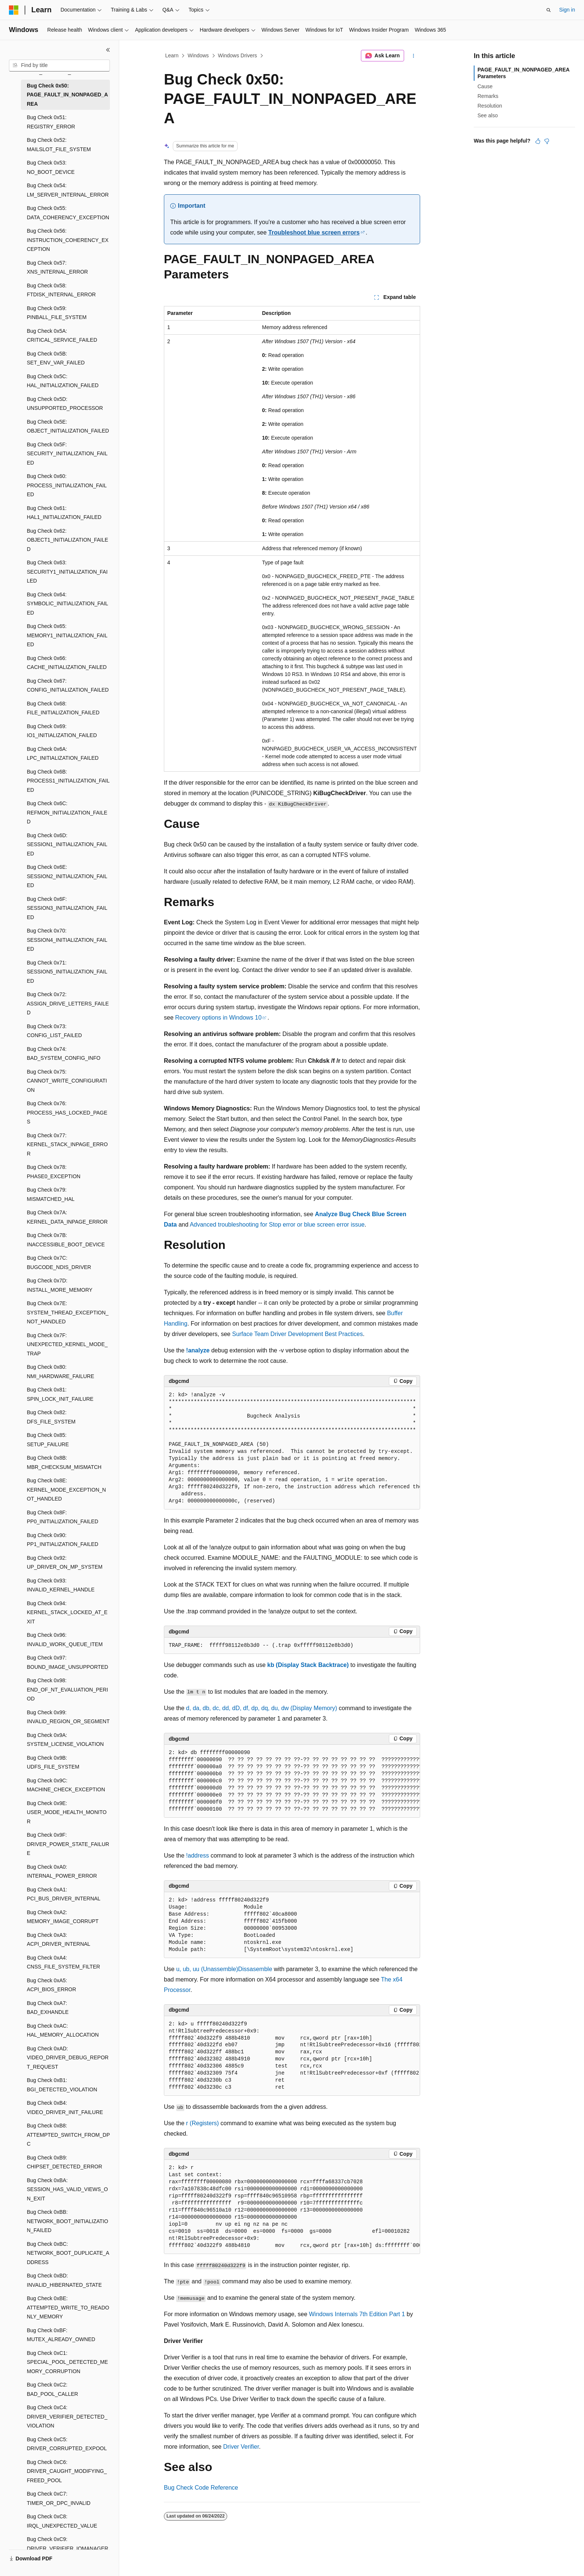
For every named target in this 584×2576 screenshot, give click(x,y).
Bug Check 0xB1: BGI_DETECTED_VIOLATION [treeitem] (62, 2084)
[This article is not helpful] (546, 141)
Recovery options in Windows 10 (218, 1017)
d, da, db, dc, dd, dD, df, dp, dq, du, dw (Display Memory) (261, 1708)
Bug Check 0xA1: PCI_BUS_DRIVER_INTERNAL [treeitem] (64, 1894)
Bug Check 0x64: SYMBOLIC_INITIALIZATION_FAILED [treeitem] (67, 604)
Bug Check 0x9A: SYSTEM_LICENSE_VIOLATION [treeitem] (65, 1739)
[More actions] (413, 56)
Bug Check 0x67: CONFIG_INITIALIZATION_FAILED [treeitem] (68, 685)
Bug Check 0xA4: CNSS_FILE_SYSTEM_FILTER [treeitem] (63, 1962)
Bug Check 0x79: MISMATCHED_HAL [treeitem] (50, 1194)
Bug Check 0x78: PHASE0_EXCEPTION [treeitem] (53, 1171)
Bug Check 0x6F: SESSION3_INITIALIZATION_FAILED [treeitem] (67, 908)
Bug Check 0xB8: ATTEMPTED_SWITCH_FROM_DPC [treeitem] (68, 2135)
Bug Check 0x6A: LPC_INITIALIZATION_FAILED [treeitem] (63, 753)
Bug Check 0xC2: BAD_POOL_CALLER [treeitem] (52, 2389)
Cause (484, 86)
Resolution (489, 106)
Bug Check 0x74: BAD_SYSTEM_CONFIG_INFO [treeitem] (64, 1053)
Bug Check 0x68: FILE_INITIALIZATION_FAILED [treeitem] (63, 708)
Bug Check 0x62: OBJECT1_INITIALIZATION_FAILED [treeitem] (67, 540)
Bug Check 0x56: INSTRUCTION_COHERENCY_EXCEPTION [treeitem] (67, 240)
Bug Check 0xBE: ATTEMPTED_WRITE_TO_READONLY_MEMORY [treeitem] (68, 2307)
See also (487, 115)
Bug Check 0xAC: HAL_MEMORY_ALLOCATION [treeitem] (63, 2030)
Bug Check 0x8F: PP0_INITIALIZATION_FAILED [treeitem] (62, 1517)
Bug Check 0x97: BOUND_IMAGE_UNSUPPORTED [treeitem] (67, 1662)
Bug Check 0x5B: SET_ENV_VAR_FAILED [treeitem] (56, 358)
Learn (172, 55)
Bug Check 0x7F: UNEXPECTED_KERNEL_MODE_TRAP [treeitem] (67, 1344)
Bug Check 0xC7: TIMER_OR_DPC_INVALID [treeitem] (59, 2498)
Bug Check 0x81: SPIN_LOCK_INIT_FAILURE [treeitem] (60, 1394)
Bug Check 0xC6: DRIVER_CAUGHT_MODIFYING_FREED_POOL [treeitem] (67, 2471)
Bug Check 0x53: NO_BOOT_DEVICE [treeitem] (50, 167)
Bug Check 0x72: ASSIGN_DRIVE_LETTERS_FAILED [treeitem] (68, 1003)
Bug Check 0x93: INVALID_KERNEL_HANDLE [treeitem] (61, 1585)
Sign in (567, 10)
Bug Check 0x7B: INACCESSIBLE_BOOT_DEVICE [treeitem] (66, 1239)
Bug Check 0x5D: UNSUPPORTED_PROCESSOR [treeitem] (65, 403)
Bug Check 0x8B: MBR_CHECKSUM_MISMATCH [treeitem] (64, 1462)
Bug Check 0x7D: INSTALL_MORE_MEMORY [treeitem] (59, 1285)
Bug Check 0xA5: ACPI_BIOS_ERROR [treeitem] (51, 1985)
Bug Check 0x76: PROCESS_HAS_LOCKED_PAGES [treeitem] (67, 1112)
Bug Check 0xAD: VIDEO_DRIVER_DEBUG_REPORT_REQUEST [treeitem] (67, 2058)
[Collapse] (108, 50)
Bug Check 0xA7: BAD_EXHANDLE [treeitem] (48, 2007)
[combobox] (59, 65)
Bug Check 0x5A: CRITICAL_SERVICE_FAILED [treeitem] (62, 335)
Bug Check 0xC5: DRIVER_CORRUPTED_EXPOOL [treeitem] (67, 2444)
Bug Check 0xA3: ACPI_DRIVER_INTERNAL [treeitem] (58, 1939)
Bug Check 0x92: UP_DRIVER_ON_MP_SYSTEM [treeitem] (64, 1562)
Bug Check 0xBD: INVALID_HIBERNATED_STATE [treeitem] (64, 2280)
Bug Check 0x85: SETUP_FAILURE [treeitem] (48, 1439)
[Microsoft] (14, 10)
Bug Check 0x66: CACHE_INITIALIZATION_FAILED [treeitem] (67, 662)
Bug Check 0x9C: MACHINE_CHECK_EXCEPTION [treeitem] (66, 1785)
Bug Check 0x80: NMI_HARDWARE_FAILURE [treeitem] (60, 1371)
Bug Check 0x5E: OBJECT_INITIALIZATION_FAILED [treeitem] (68, 426)
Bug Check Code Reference (201, 2487)
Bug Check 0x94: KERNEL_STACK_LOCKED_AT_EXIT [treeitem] (67, 1612)
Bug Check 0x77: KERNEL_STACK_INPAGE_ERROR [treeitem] (67, 1144)
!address (197, 1855)
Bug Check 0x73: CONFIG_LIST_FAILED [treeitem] (54, 1031)
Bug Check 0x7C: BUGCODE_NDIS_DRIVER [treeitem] (59, 1262)
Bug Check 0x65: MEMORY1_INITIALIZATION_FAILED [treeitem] (67, 635)
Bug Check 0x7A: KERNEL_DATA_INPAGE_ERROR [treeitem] (67, 1217)
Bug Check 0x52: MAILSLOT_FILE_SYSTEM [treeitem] (59, 144)
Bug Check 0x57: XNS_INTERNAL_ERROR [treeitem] (57, 267)
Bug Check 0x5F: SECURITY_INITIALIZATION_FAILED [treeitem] (67, 453)
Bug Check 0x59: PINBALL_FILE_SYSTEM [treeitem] (56, 313)
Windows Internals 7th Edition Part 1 (357, 2314)
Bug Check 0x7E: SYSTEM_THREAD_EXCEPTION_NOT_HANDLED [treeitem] (67, 1312)
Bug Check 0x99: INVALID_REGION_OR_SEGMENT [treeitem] (68, 1717)
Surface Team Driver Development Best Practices (297, 1334)
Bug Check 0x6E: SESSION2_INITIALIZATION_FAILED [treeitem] (67, 876)
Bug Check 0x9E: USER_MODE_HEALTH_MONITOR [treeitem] (67, 1812)
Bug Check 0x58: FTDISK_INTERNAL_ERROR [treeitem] (61, 290)
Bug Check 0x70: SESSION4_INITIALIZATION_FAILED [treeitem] (67, 940)
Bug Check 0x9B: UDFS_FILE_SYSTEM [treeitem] (53, 1762)
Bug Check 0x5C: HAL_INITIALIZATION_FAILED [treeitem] (63, 381)
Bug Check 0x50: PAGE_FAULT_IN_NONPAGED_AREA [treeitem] (67, 95)
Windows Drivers (237, 55)
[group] (292, 1448)
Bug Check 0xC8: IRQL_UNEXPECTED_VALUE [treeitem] (62, 2521)
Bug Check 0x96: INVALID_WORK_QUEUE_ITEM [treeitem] (65, 1639)
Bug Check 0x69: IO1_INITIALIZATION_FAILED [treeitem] (62, 731)
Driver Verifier (241, 2446)
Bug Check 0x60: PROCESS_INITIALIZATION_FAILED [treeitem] (67, 485)
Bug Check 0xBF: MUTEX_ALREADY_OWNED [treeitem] (61, 2335)
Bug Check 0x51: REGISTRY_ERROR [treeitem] (51, 122)
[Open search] (548, 10)
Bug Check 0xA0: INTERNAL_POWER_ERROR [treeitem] (62, 1871)
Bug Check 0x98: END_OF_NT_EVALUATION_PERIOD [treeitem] (67, 1689)
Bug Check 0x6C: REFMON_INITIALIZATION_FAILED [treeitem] (67, 812)
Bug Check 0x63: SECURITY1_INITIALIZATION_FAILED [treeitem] (67, 571)
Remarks (487, 96)
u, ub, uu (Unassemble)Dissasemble (224, 1969)
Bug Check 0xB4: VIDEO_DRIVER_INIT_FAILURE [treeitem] (65, 2107)
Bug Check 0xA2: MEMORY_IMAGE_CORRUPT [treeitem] (63, 1917)
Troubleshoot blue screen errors (313, 232)
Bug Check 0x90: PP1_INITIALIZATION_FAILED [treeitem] (62, 1539)
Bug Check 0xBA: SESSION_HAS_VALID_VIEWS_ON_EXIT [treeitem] (67, 2189)
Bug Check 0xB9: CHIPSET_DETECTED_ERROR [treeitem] (64, 2162)
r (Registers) (202, 2123)
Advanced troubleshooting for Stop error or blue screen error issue (277, 1224)
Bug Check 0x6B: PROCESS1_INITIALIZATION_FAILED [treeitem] (68, 781)
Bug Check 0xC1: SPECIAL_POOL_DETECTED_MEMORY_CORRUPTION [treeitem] (67, 2362)
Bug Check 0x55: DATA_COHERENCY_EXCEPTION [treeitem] (68, 212)
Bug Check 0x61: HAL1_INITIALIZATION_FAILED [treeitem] (64, 512)
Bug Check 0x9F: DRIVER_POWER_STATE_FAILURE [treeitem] (68, 1844)
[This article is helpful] (537, 141)
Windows (198, 55)
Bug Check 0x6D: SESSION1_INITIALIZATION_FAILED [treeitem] (67, 844)
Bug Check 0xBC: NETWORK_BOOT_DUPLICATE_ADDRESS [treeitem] (68, 2253)
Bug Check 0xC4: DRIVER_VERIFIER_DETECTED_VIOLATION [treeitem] (67, 2416)
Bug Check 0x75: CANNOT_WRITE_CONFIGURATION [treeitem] (67, 1081)
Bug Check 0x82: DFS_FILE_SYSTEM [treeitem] (51, 1417)
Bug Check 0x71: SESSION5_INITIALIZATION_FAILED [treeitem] (67, 972)
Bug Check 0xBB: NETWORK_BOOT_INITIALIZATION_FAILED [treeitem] (67, 2221)
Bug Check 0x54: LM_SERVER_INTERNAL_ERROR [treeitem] (68, 190)
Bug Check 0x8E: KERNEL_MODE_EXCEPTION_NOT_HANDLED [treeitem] (66, 1489)
